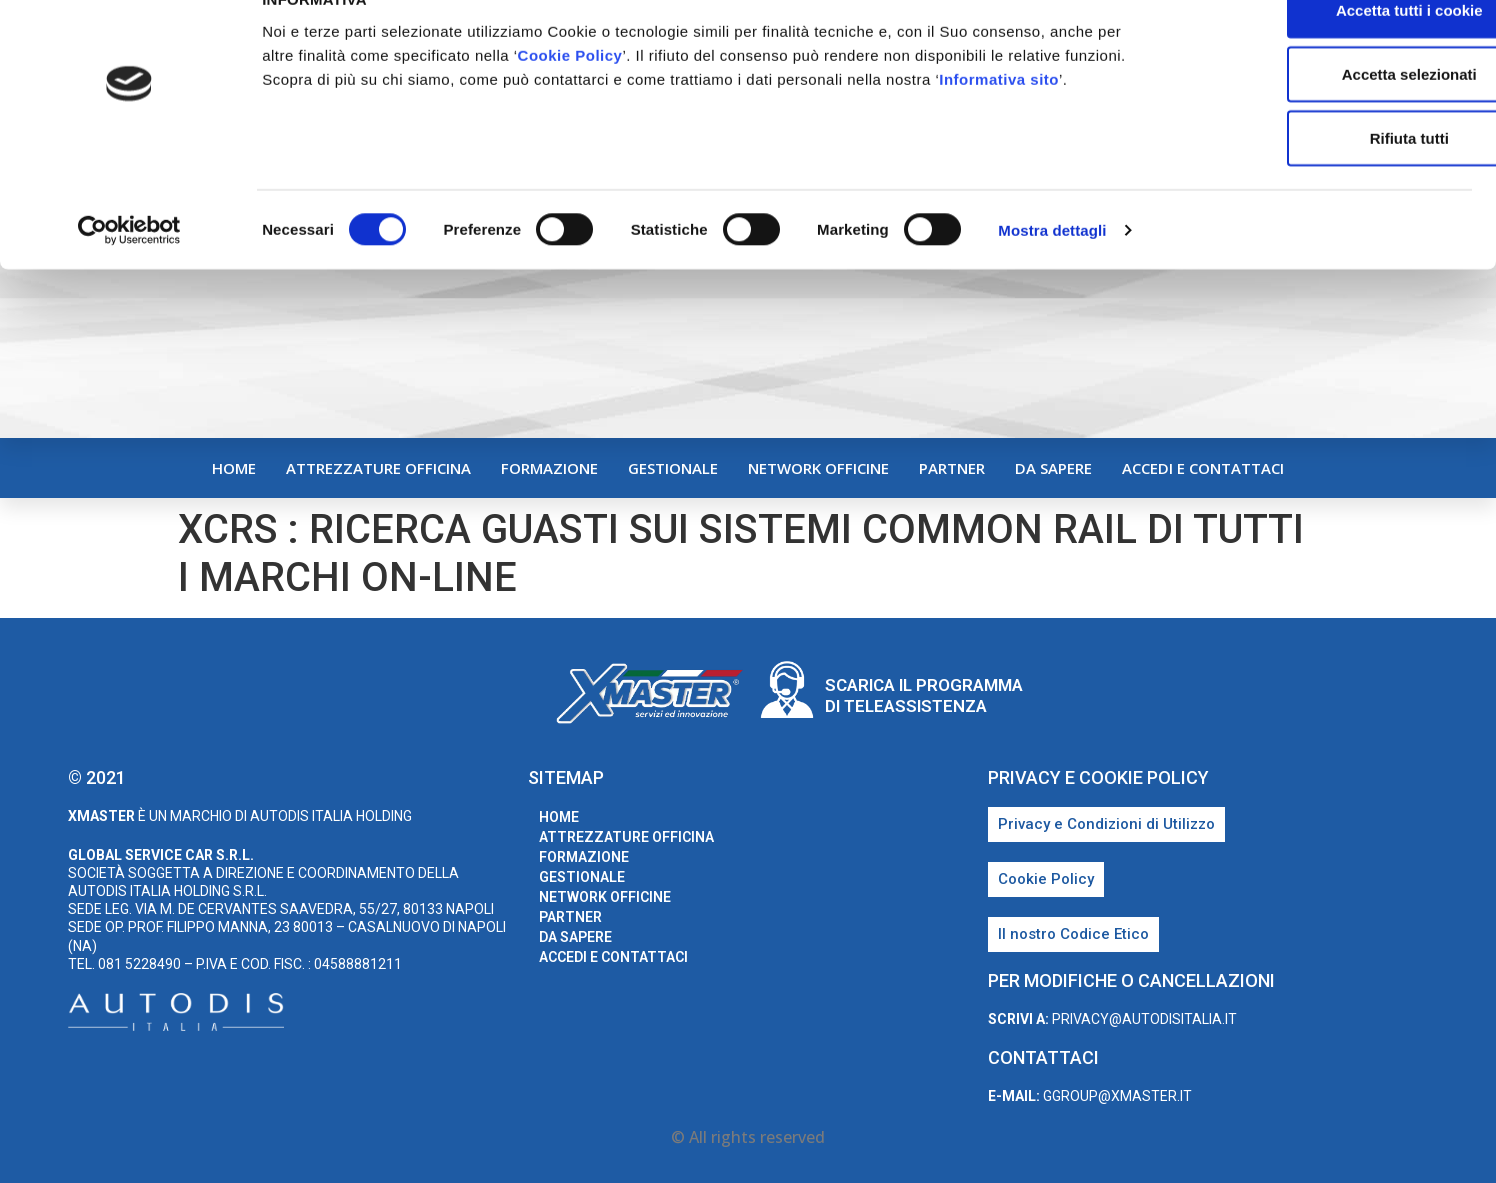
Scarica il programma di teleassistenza (924, 695)
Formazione (549, 468)
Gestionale (673, 468)
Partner (952, 468)
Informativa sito (999, 120)
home (234, 468)
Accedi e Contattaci (1203, 468)
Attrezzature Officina (378, 468)
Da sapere (1053, 468)
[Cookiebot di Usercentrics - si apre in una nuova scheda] (129, 272)
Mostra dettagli (1052, 271)
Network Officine (818, 468)
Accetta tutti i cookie (1329, 51)
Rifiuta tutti (1328, 179)
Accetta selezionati (1328, 115)
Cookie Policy (570, 96)
